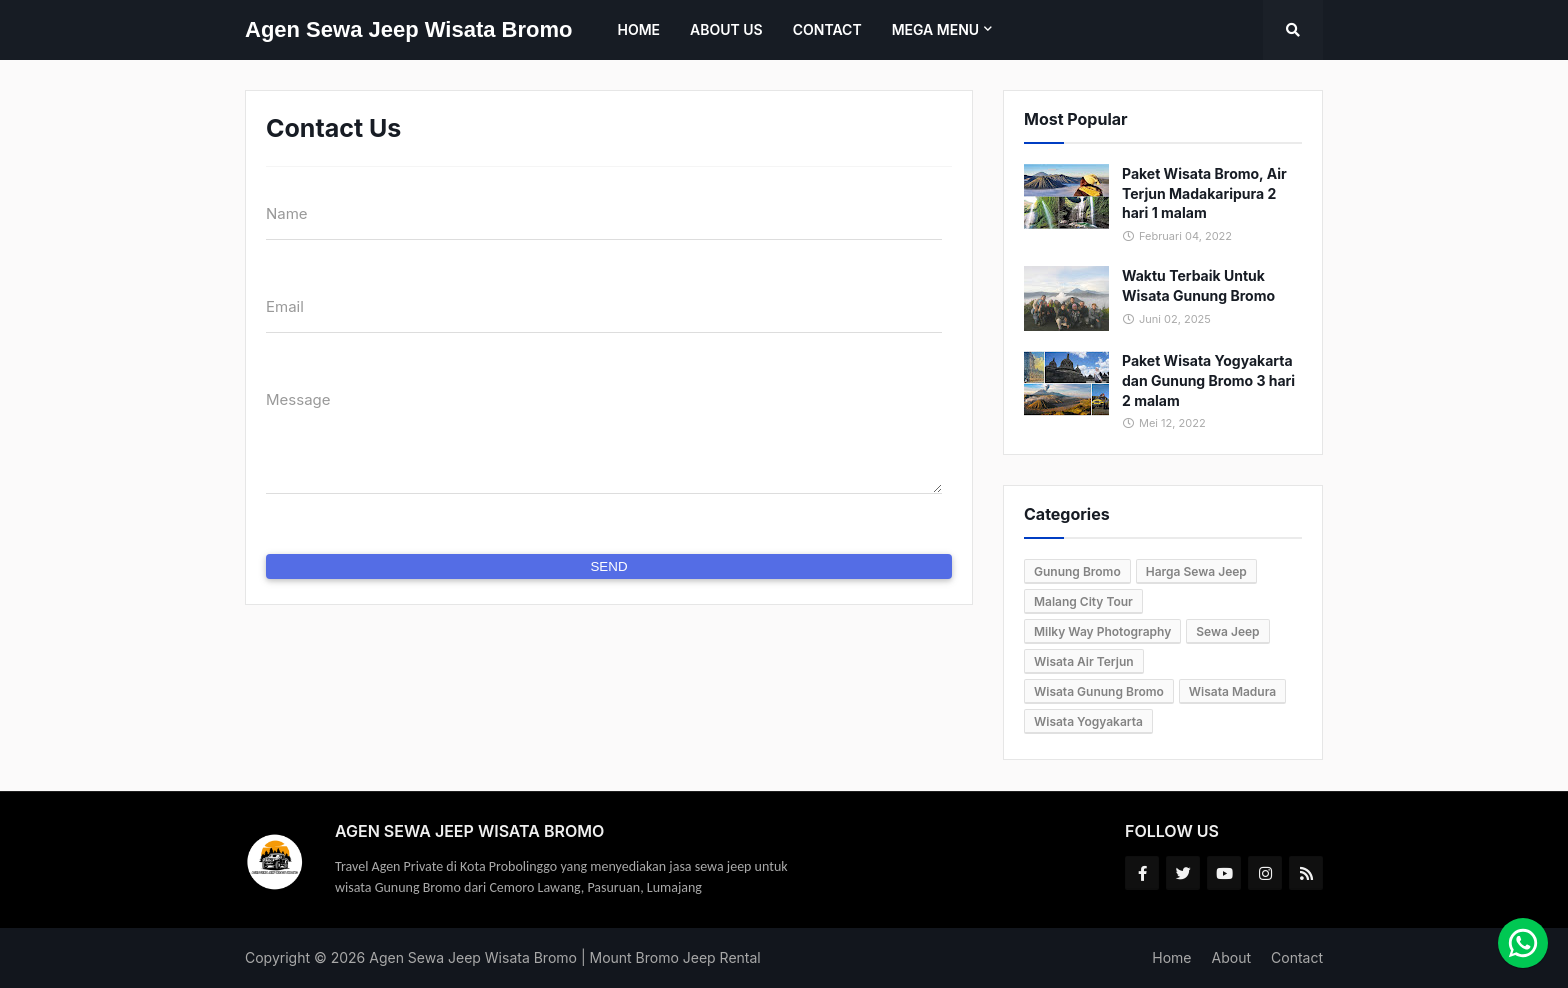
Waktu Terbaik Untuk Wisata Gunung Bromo (1198, 285)
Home (1171, 957)
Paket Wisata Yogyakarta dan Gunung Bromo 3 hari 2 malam (1208, 380)
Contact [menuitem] (827, 29)
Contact (1297, 957)
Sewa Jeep (1227, 631)
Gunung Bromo (1077, 571)
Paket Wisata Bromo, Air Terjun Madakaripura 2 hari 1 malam (1204, 193)
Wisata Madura (1232, 691)
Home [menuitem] (638, 29)
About (1231, 957)
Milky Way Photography (1102, 631)
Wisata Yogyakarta (1088, 721)
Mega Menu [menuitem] (936, 29)
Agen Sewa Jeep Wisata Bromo (408, 29)
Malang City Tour (1083, 601)
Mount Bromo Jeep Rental (675, 957)
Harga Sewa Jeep (1196, 571)
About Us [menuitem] (726, 29)
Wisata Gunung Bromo (1099, 691)
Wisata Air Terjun (1084, 661)
